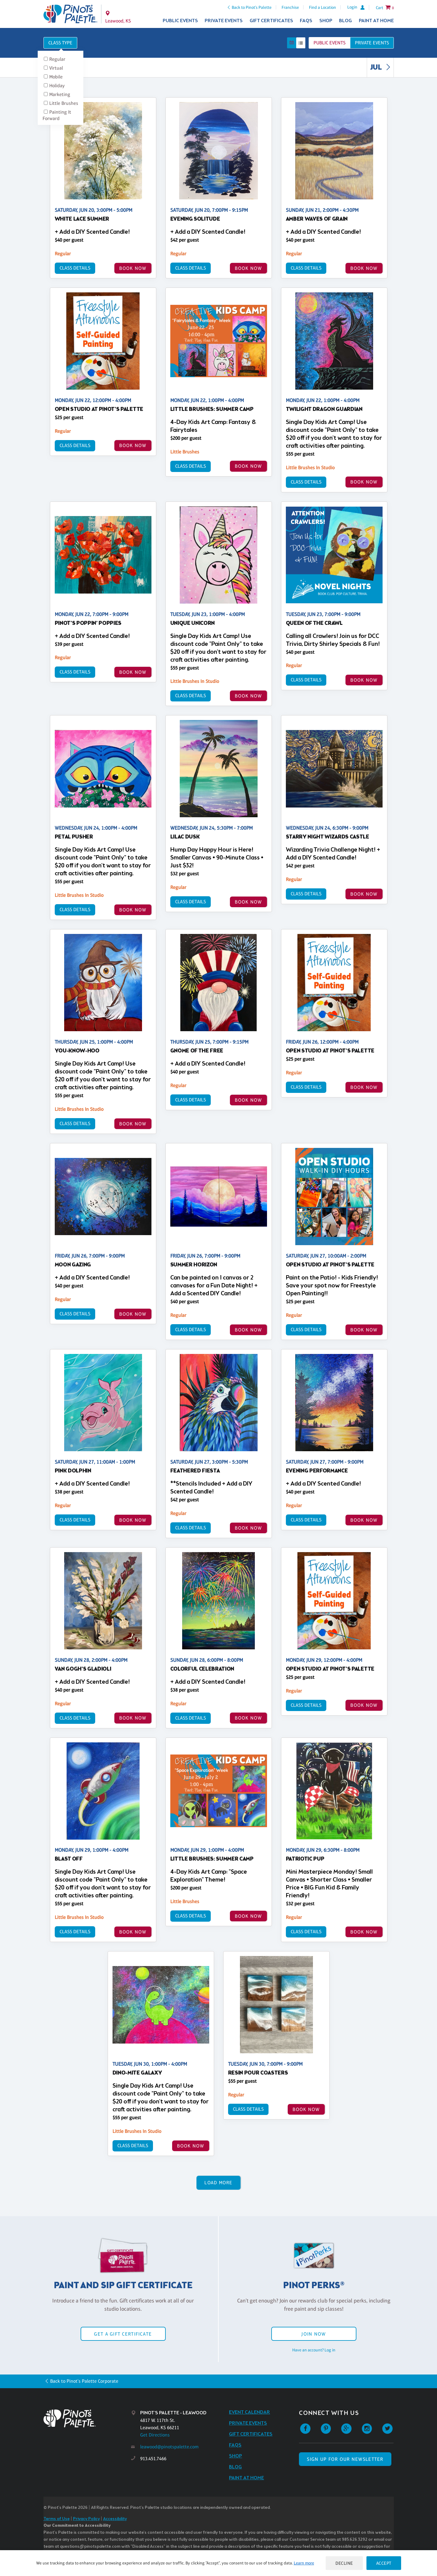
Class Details (75, 268)
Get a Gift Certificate (123, 2334)
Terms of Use (56, 2519)
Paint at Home (376, 21)
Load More (218, 2182)
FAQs (306, 21)
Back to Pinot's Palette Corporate (84, 2381)
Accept (383, 2563)
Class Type (60, 43)
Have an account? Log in (313, 2349)
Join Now (313, 2334)
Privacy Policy (86, 2519)
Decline (344, 2563)
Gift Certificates (271, 21)
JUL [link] (382, 68)
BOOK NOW (132, 268)
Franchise (290, 7)
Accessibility (115, 2519)
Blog (345, 21)
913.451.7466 (153, 2458)
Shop (325, 21)
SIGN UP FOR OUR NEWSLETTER (345, 2459)
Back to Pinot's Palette (252, 7)
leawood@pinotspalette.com (169, 2447)
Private (372, 43)
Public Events (180, 21)
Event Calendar (249, 2412)
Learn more (304, 2563)
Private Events (224, 21)
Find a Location (322, 7)
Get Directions (155, 2435)
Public (329, 43)
